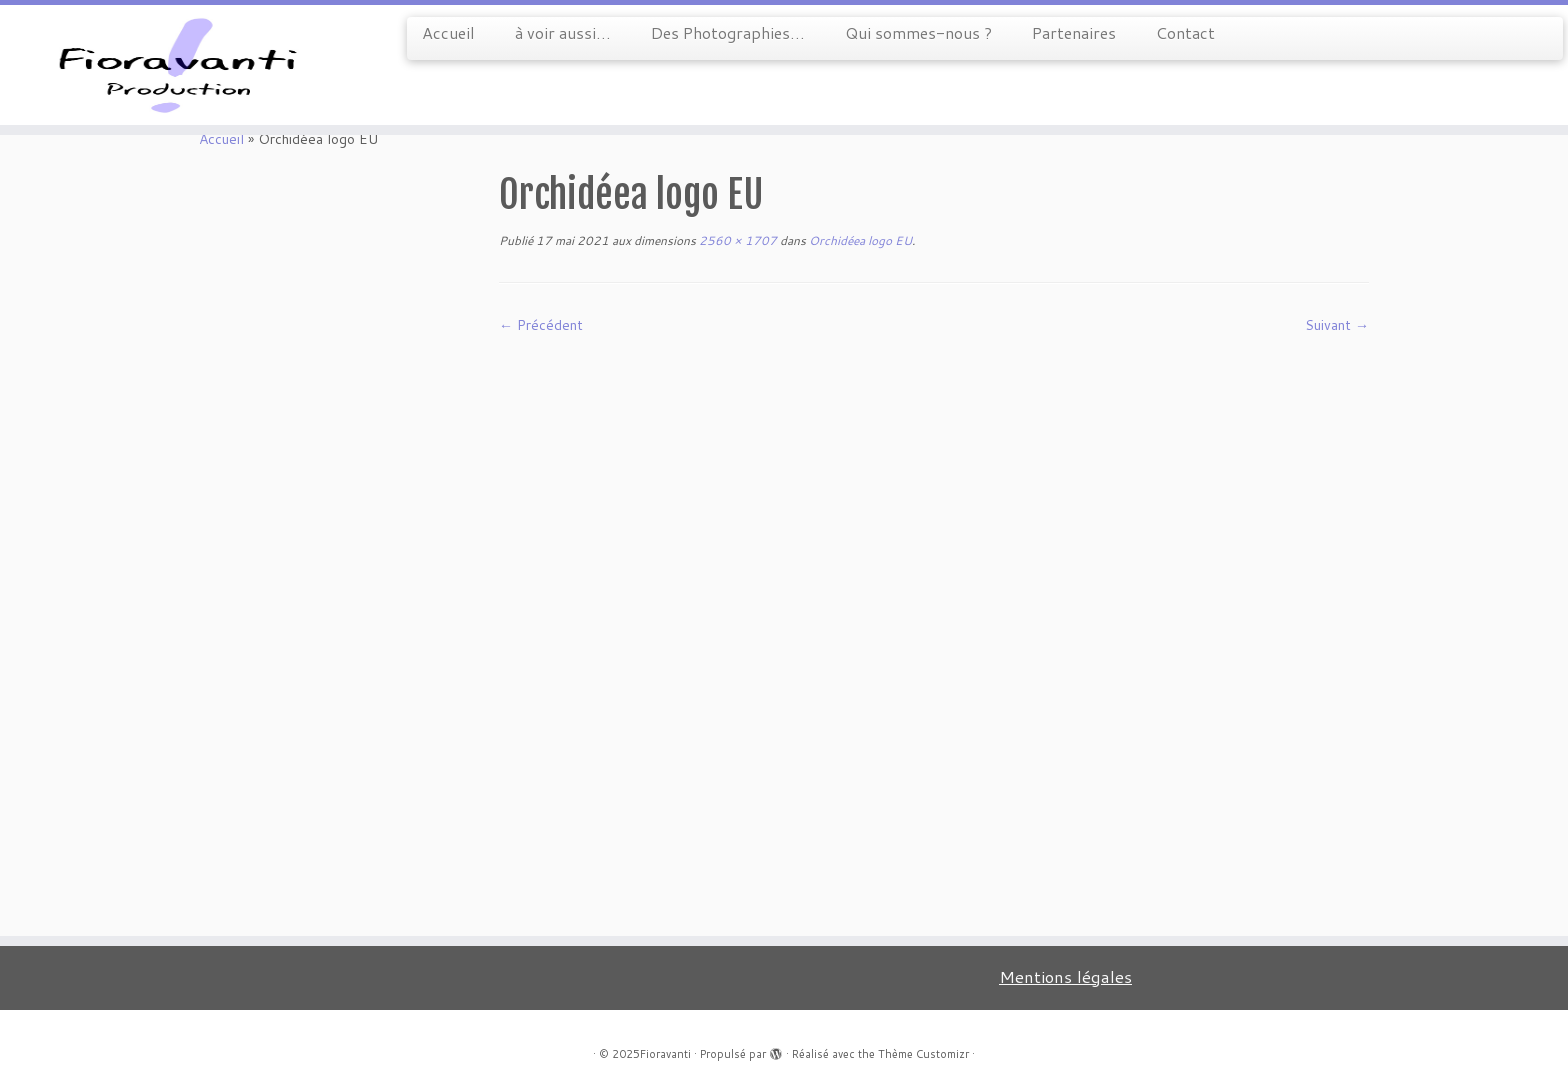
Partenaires (1074, 32)
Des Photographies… (728, 32)
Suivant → (1337, 325)
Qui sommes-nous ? (918, 32)
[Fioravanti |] (181, 65)
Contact (1185, 32)
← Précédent (541, 325)
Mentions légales (1065, 976)
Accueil (448, 32)
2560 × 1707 (736, 240)
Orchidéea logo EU (859, 240)
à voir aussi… (563, 32)
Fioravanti (665, 1054)
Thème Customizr (923, 1054)
